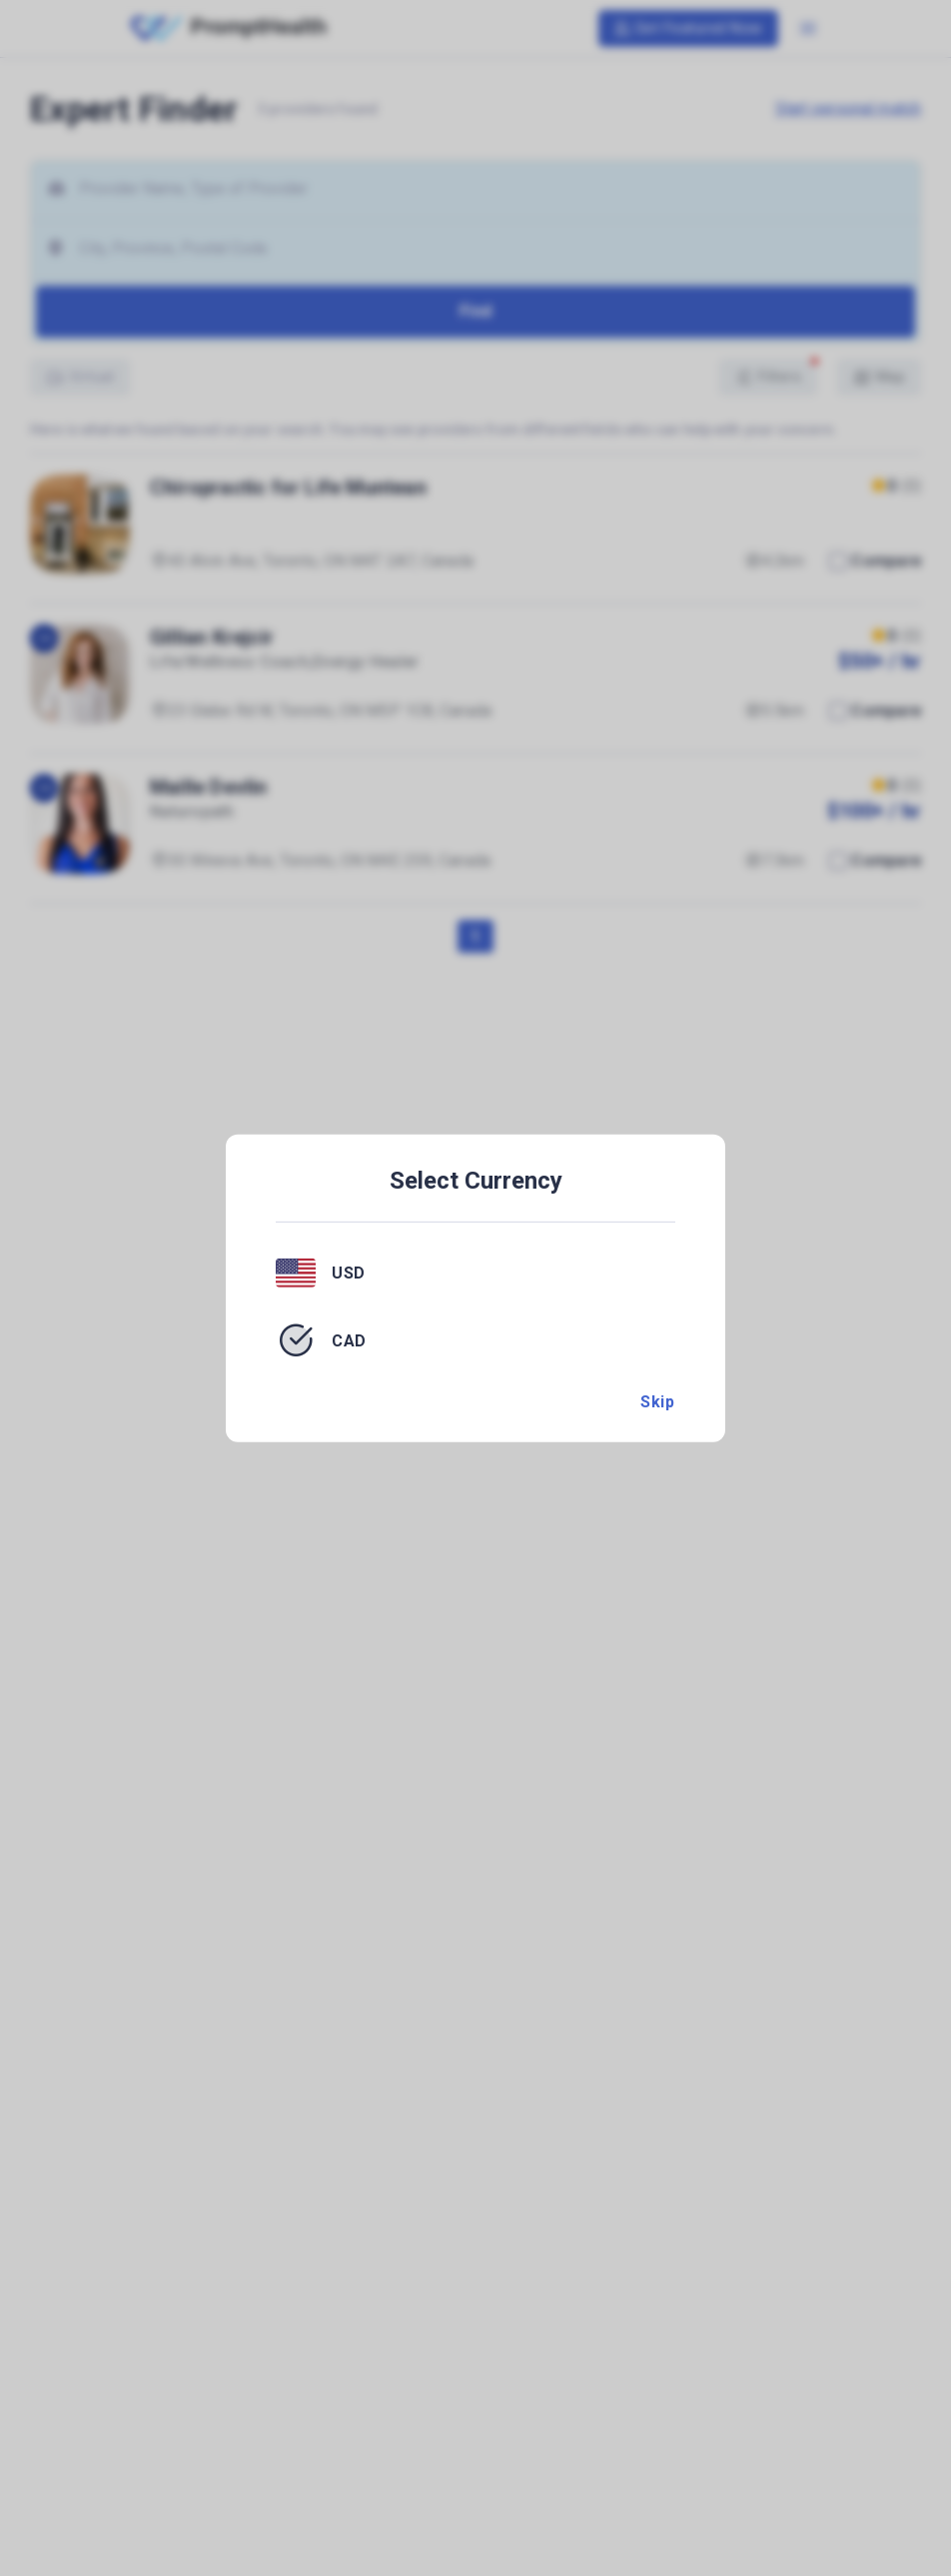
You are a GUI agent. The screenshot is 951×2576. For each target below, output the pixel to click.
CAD (349, 1339)
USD (349, 1273)
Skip (657, 1401)
